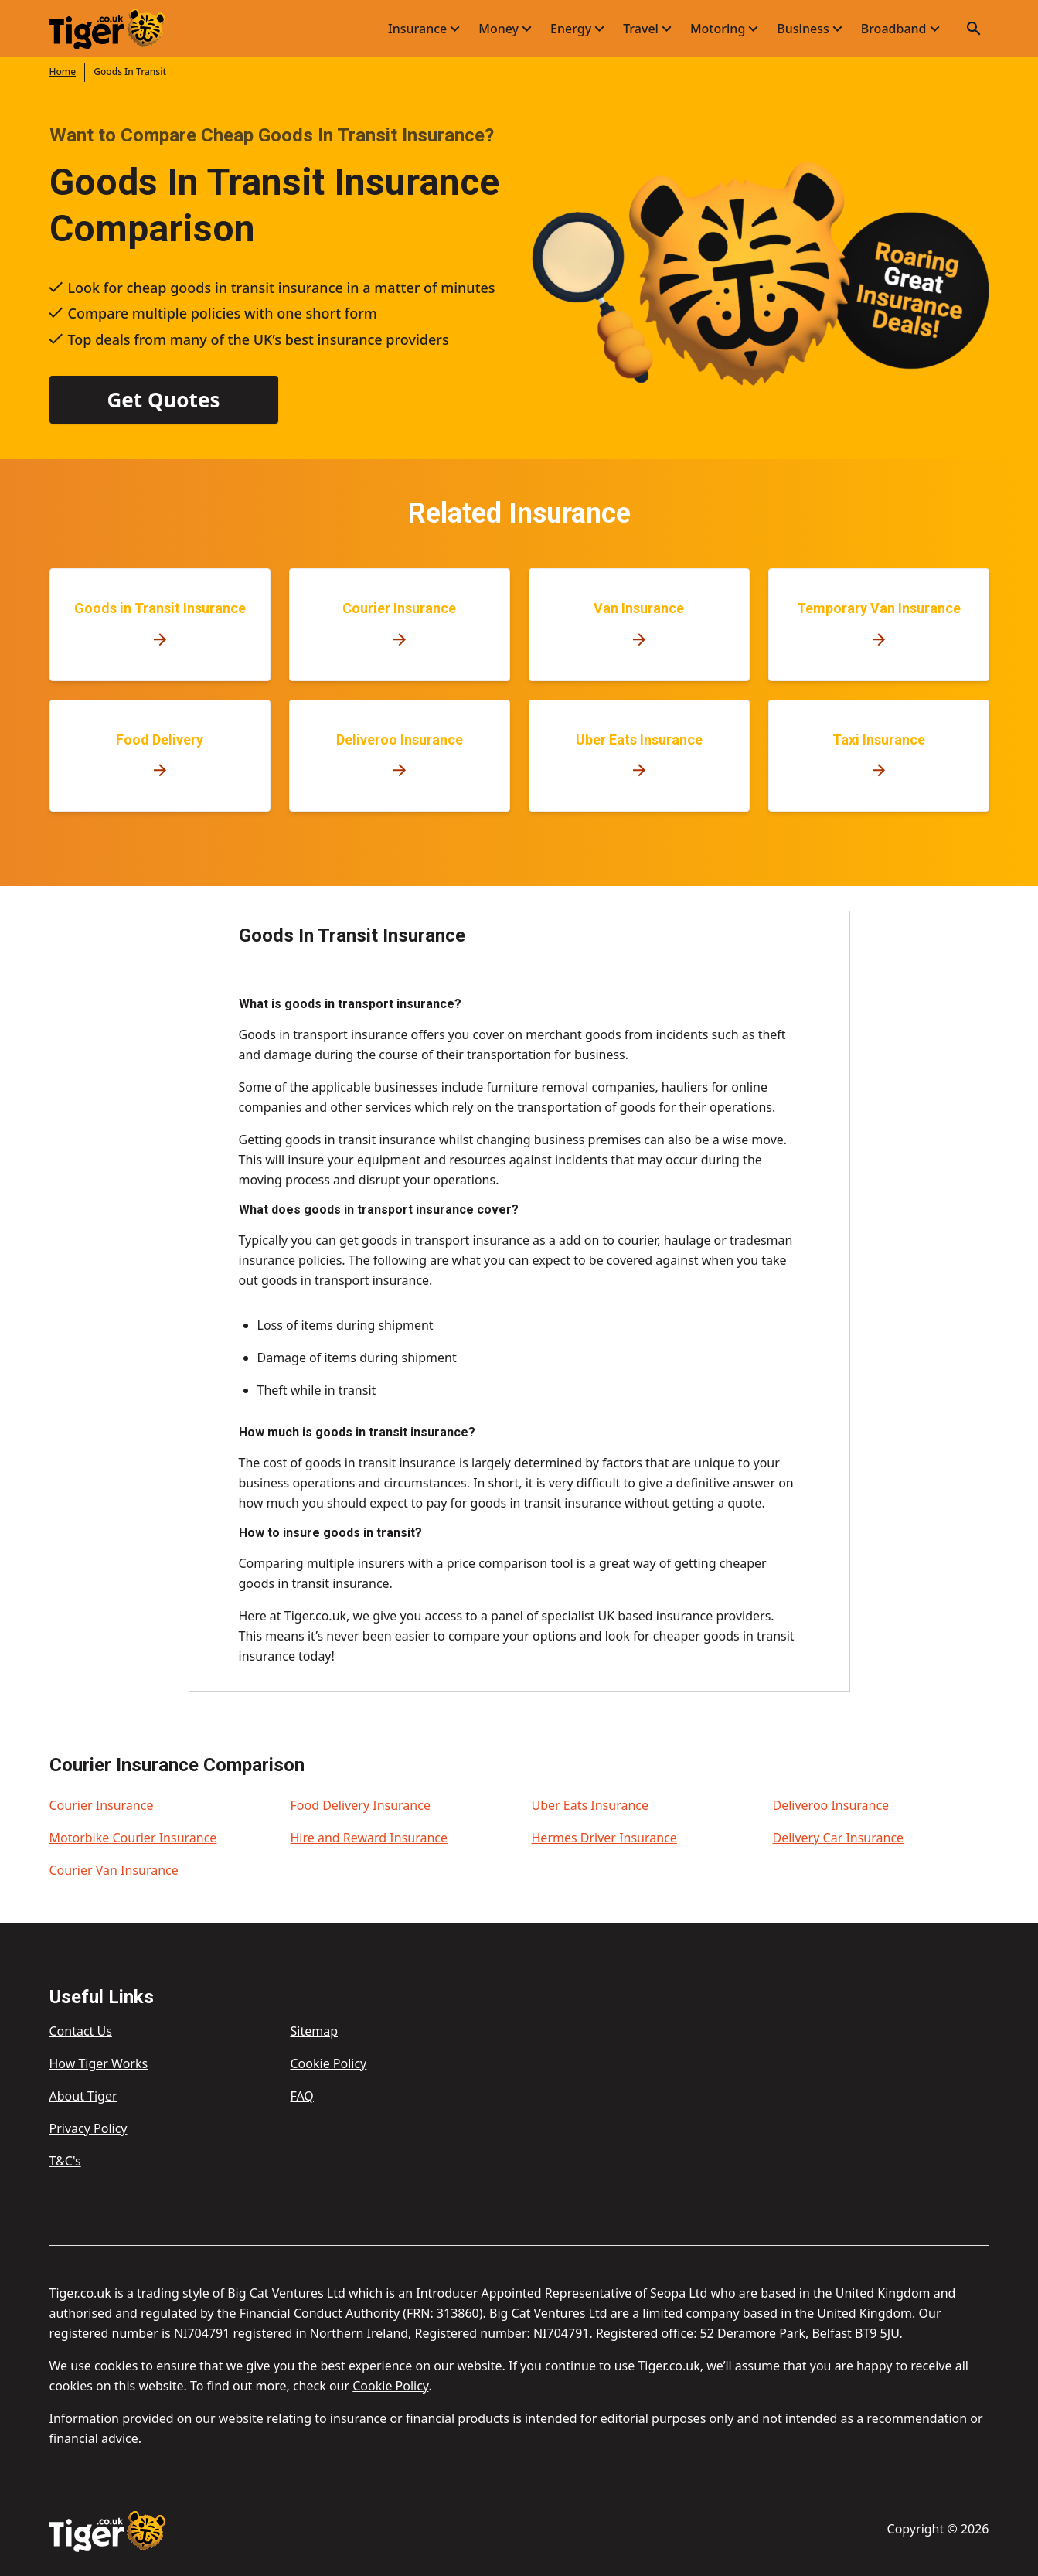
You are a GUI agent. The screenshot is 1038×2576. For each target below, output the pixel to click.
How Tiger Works (98, 2063)
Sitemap (314, 2030)
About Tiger (83, 2095)
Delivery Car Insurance (838, 1837)
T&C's (65, 2160)
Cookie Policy (328, 2063)
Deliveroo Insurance (831, 1805)
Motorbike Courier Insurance (133, 1837)
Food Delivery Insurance (361, 1805)
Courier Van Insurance (114, 1870)
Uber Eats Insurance (590, 1805)
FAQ (301, 2095)
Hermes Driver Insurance (604, 1837)
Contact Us (80, 2030)
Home (63, 71)
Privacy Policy (88, 2128)
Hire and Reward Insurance (369, 1837)
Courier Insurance (101, 1805)
